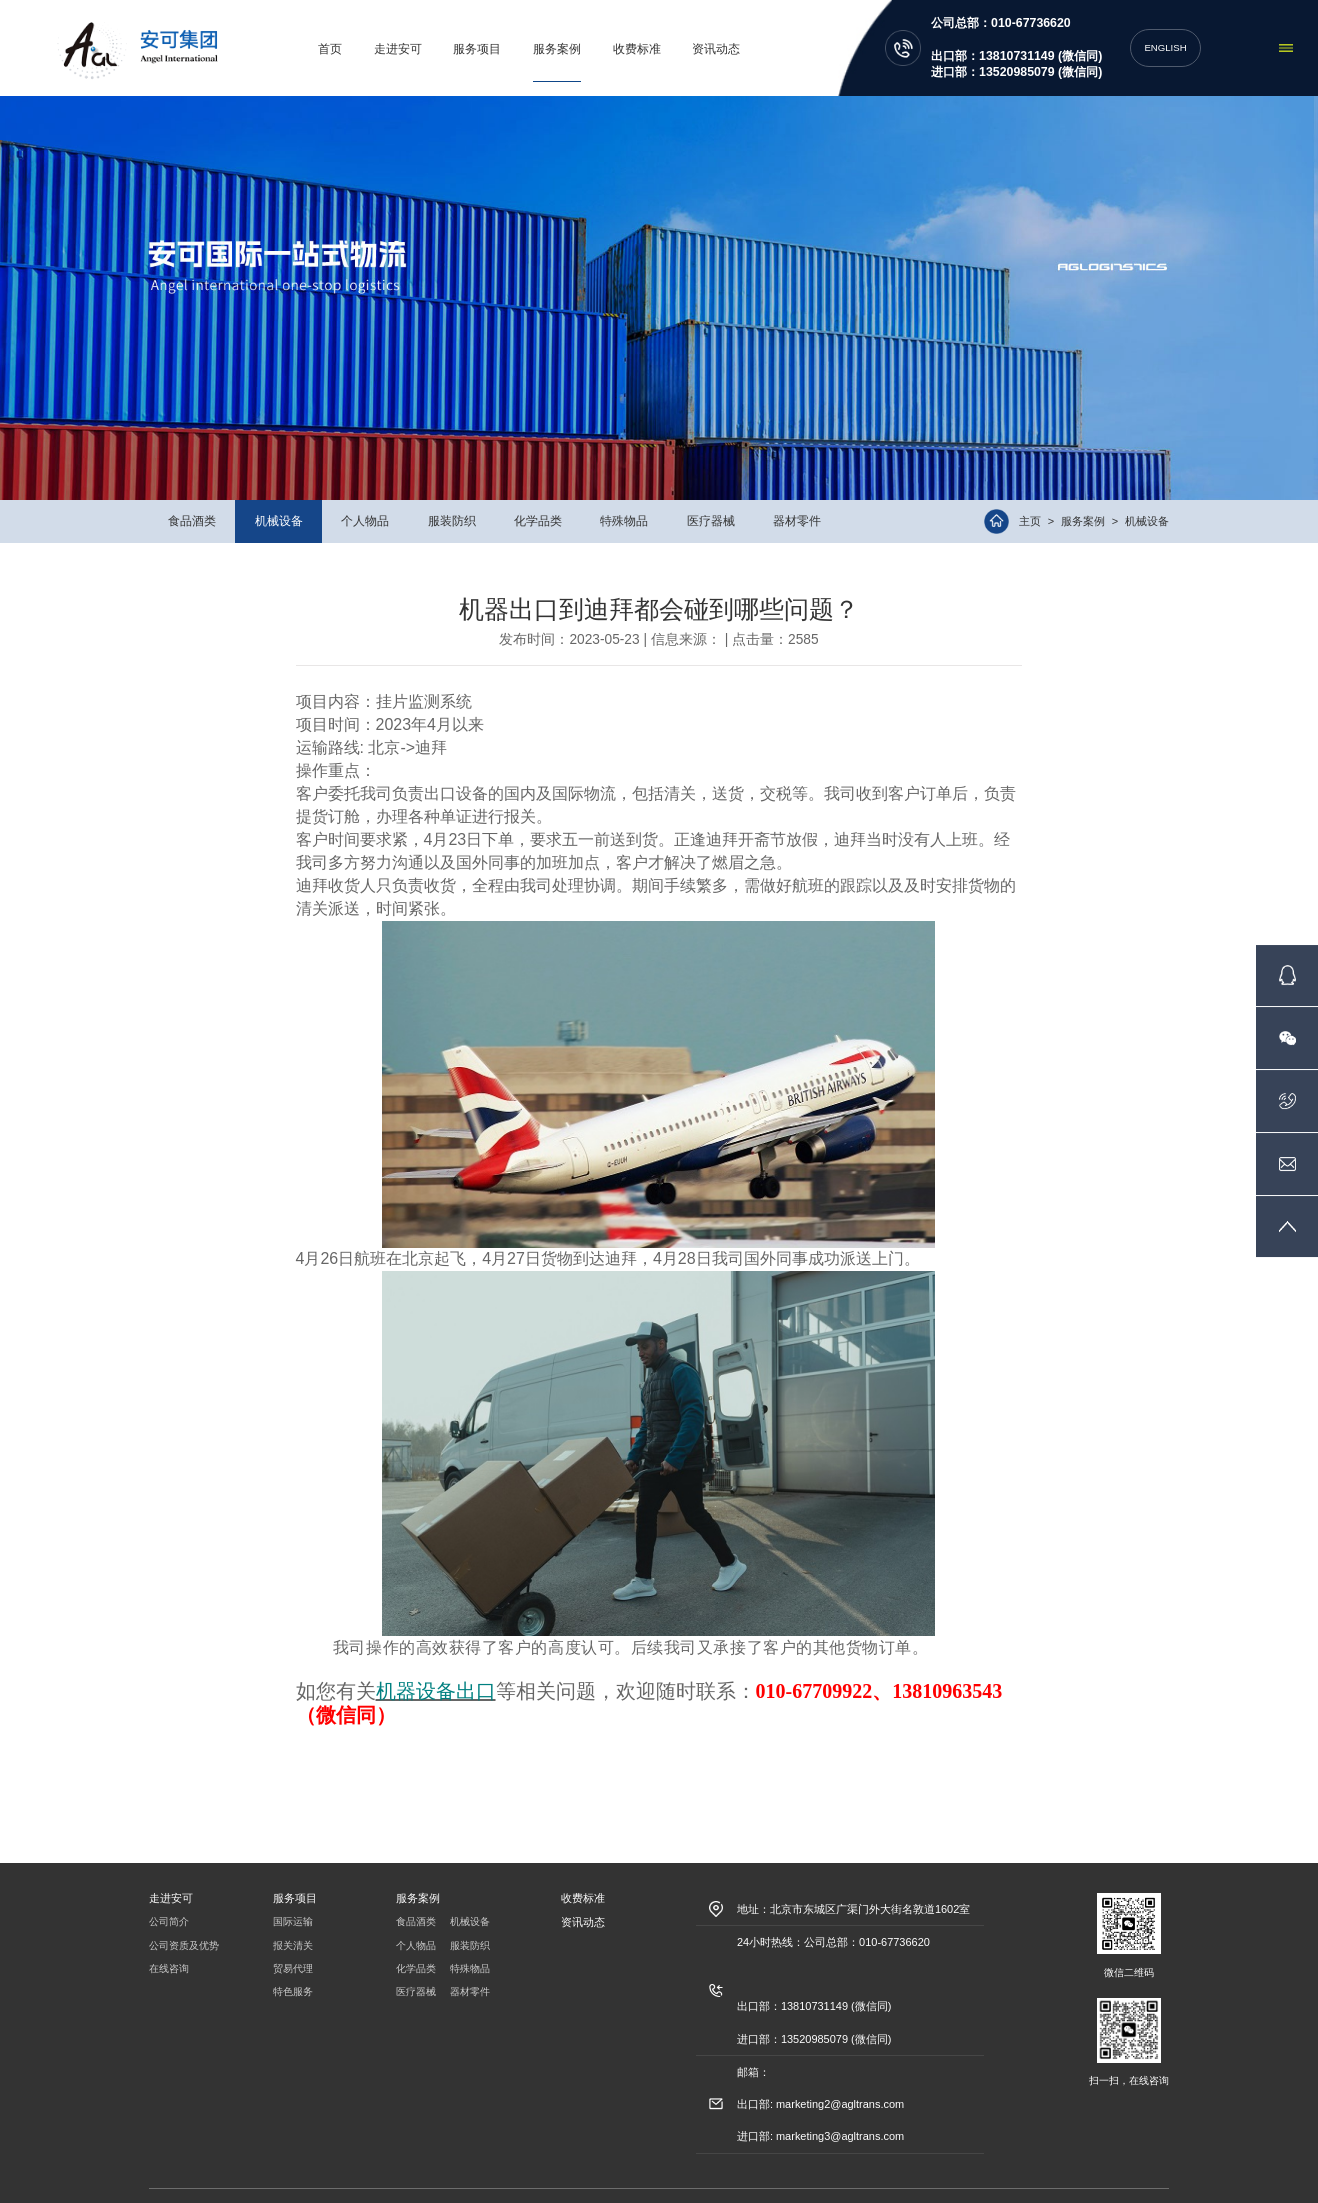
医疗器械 (711, 494)
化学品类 (538, 494)
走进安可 (403, 35)
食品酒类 (192, 494)
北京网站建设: (861, 2182)
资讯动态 (721, 35)
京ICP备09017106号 (783, 2182)
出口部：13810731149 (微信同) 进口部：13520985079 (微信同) (1016, 50)
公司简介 (169, 1895)
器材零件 (797, 494)
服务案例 (562, 35)
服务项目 (482, 35)
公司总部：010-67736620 (1001, 9)
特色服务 (293, 1965)
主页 (1030, 494)
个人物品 (365, 494)
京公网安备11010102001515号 (668, 2182)
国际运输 (293, 1895)
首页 (335, 35)
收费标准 (641, 35)
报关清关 (293, 1918)
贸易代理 (293, 1942)
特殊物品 (624, 494)
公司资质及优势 (184, 1918)
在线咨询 (169, 1942)
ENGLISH (1165, 33)
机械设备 (279, 494)
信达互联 (916, 2182)
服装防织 (452, 494)
